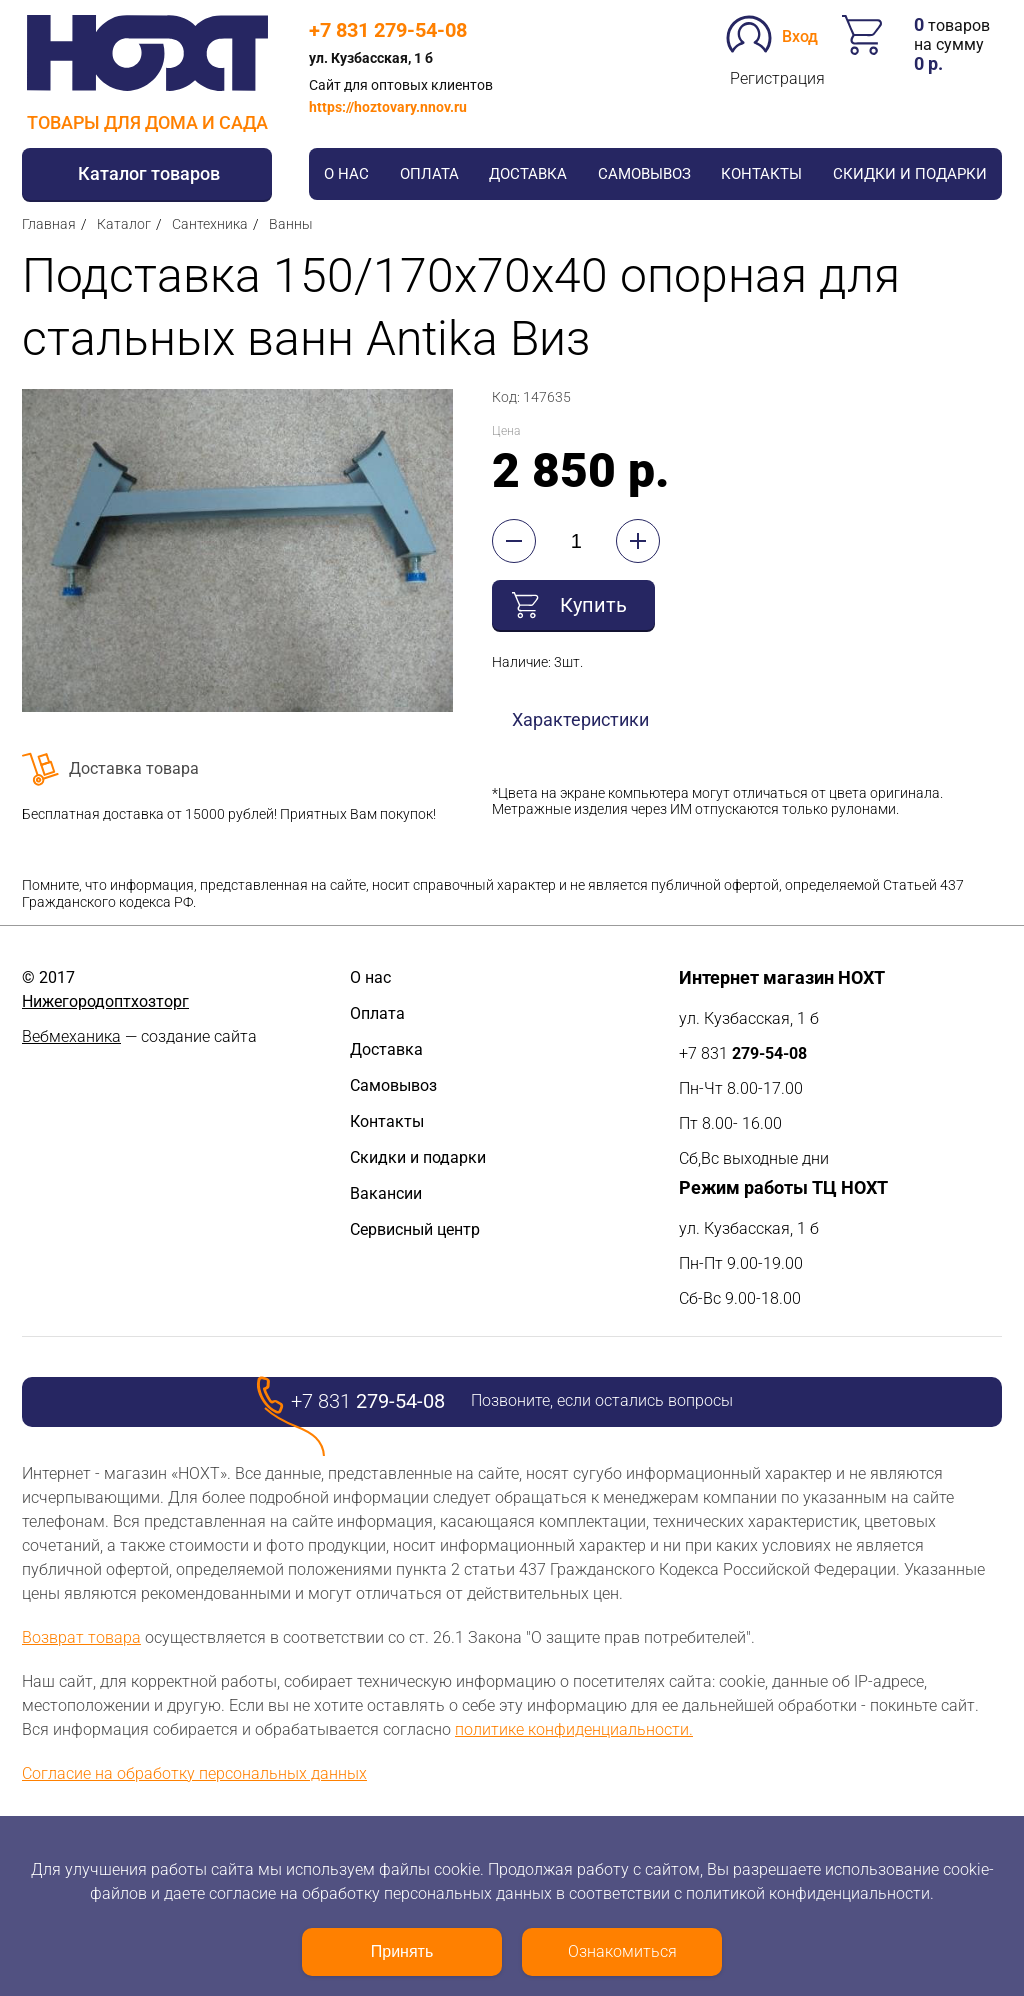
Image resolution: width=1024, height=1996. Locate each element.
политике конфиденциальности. (574, 1729)
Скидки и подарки (910, 174)
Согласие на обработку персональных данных (194, 1773)
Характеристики (580, 719)
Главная (49, 224)
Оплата (429, 174)
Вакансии (386, 1193)
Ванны (291, 224)
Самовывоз (644, 174)
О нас (346, 174)
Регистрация (777, 78)
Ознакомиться (622, 1951)
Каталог (124, 224)
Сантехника (210, 224)
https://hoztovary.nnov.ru (388, 107)
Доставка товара (134, 768)
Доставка (528, 174)
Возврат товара (81, 1637)
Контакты (761, 174)
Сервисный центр (415, 1229)
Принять (402, 1951)
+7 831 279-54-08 (388, 30)
